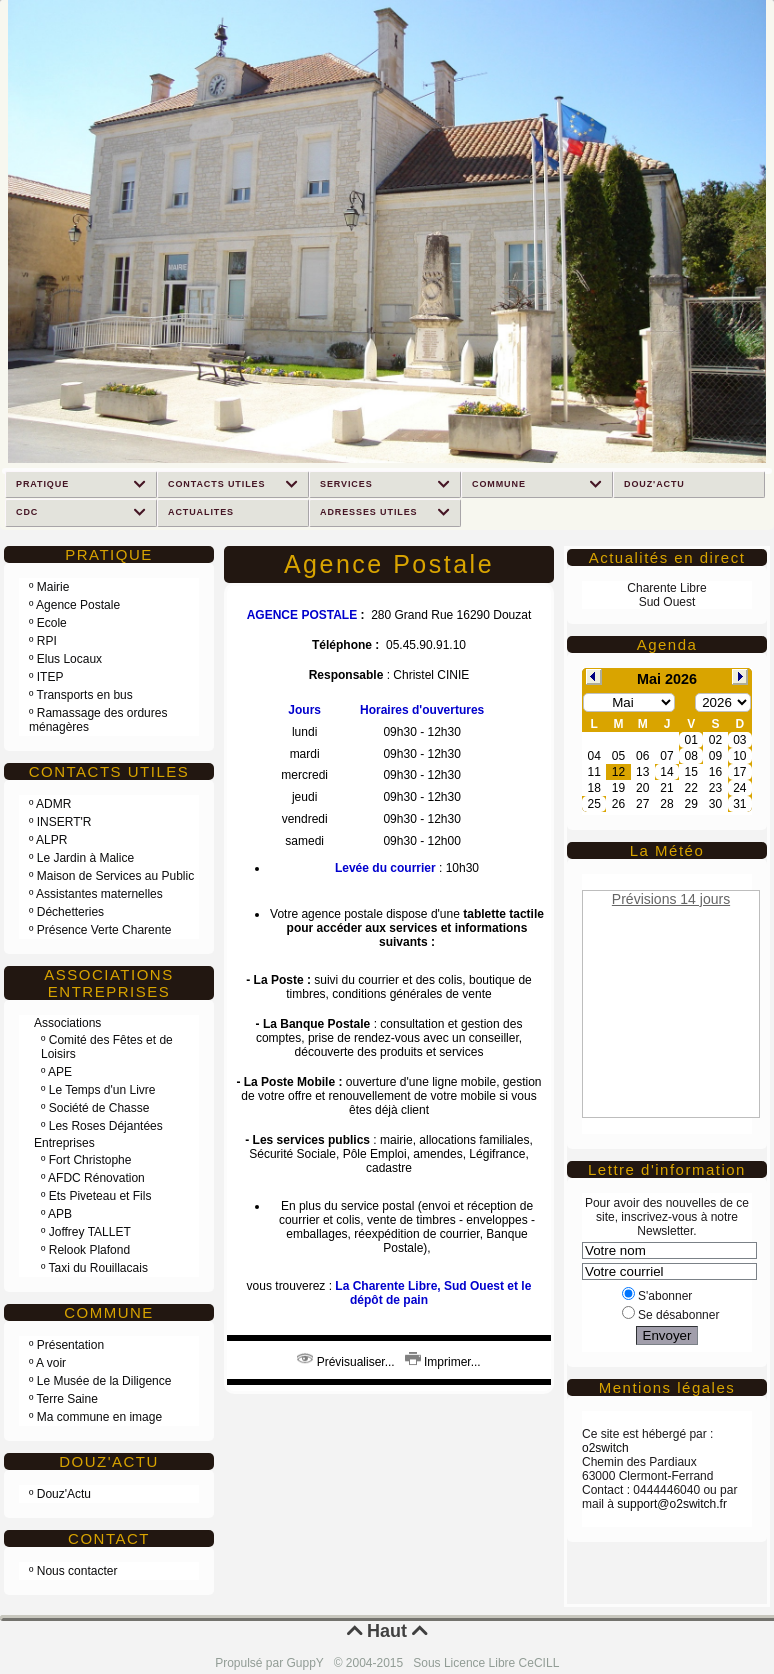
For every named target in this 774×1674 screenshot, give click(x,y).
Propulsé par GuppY (271, 1663)
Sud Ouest (667, 602)
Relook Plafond (89, 1250)
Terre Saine (67, 1399)
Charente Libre (666, 588)
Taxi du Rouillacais (98, 1268)
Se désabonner (670, 1315)
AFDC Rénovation (96, 1178)
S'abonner (657, 1296)
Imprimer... (443, 1362)
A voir (51, 1363)
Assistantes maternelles (99, 894)
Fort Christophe (90, 1160)
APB (60, 1214)
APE (60, 1072)
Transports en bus (85, 695)
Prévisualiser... (345, 1362)
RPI (47, 641)
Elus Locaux (69, 659)
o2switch (605, 1448)
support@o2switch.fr (672, 1504)
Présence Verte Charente (104, 930)
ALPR (51, 840)
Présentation (70, 1345)
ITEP (50, 677)
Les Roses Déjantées (106, 1126)
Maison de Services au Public (115, 876)
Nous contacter (77, 1571)
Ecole (52, 623)
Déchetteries (70, 912)
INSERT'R (64, 822)
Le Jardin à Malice (85, 858)
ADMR (53, 804)
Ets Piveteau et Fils (100, 1196)
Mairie (53, 587)
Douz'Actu (64, 1494)
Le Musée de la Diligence (104, 1381)
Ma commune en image (99, 1417)
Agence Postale (78, 605)
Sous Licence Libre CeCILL (487, 1663)
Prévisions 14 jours (671, 899)
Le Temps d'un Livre (102, 1090)
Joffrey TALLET (90, 1232)
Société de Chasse (99, 1108)
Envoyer (667, 1335)
